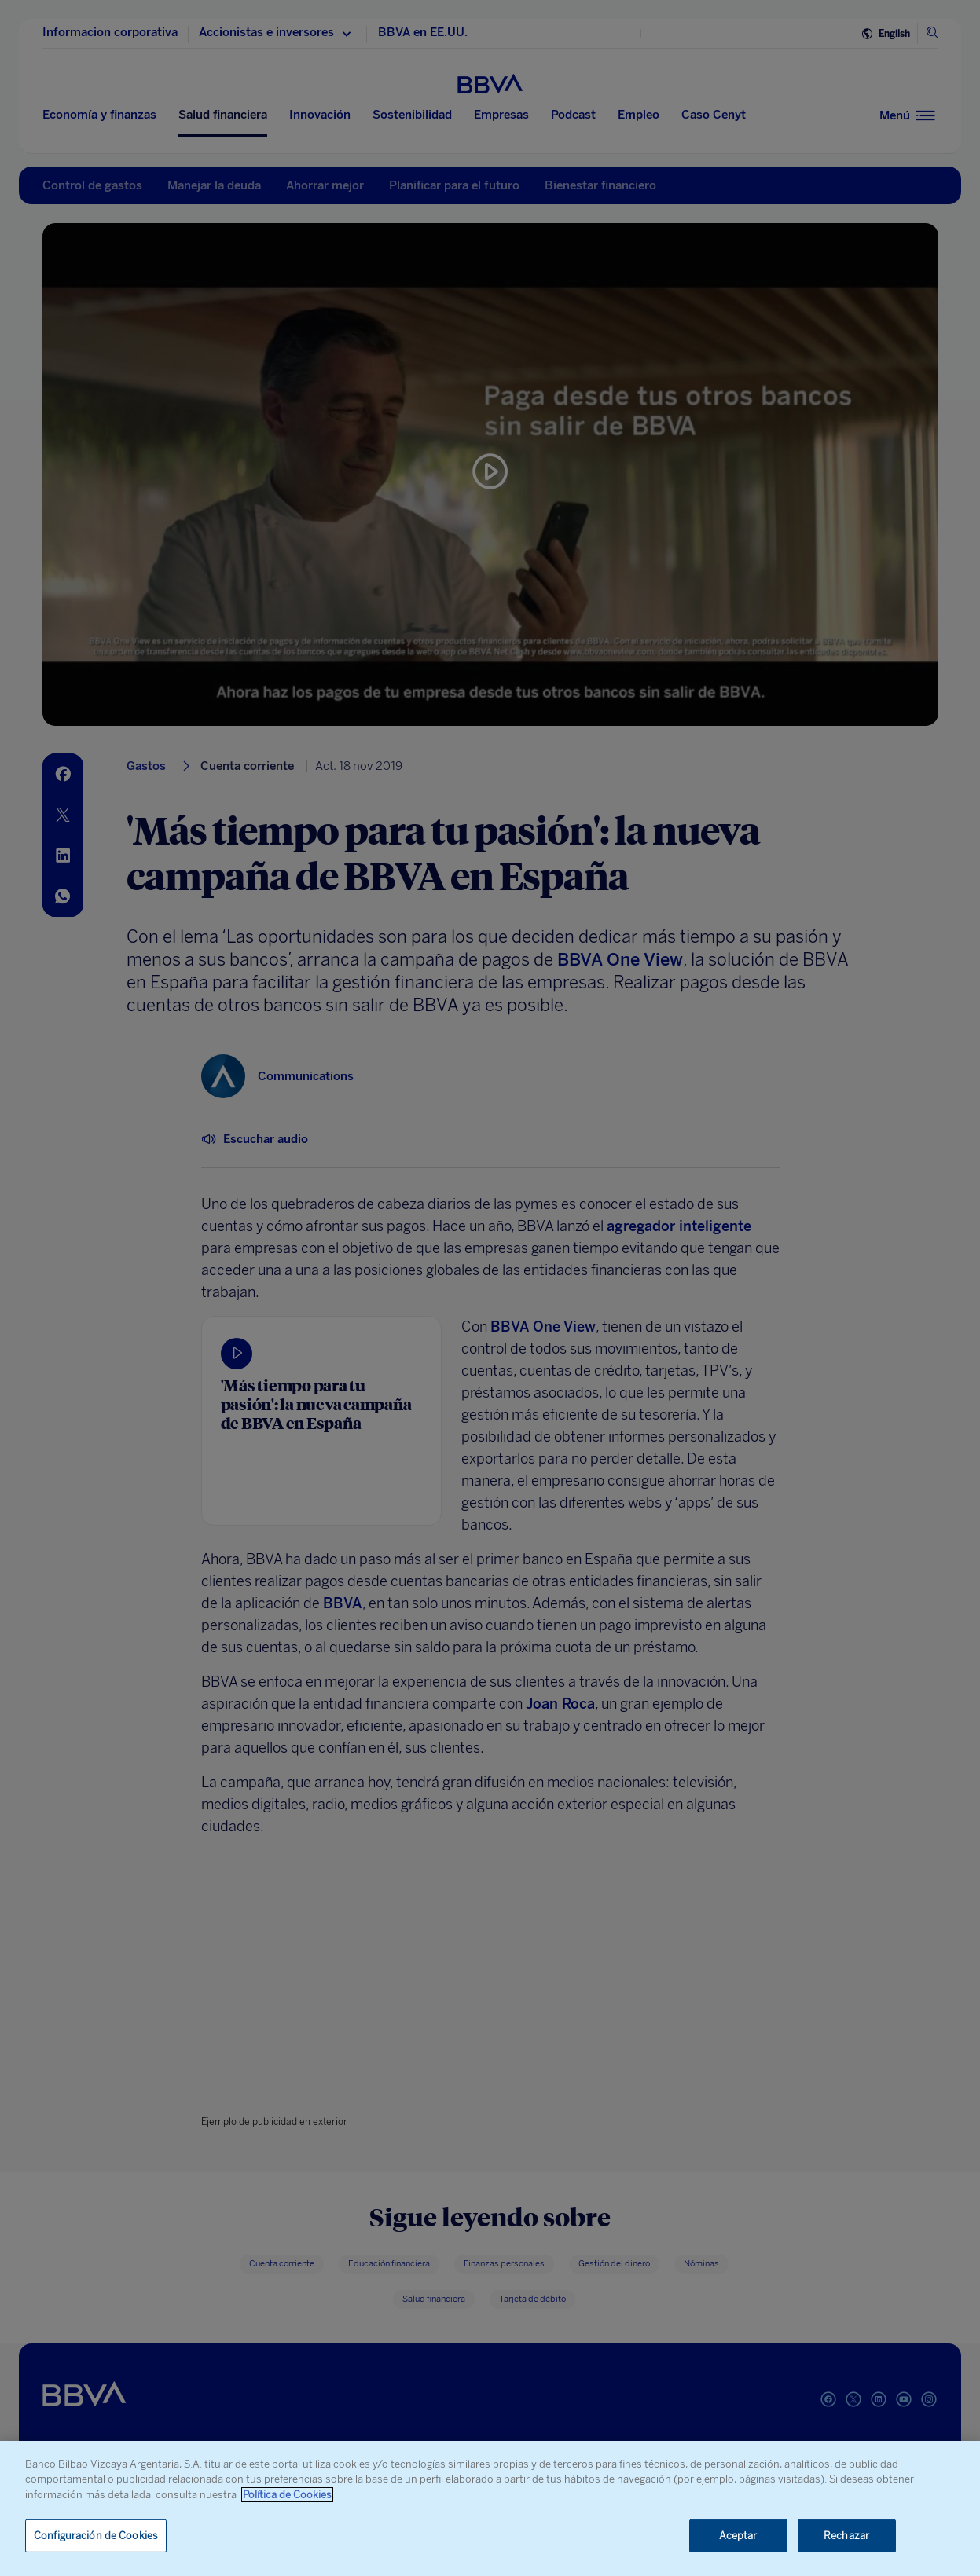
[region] (490, 2508)
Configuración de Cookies (96, 2535)
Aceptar (738, 2535)
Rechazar (846, 2535)
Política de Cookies (287, 2495)
